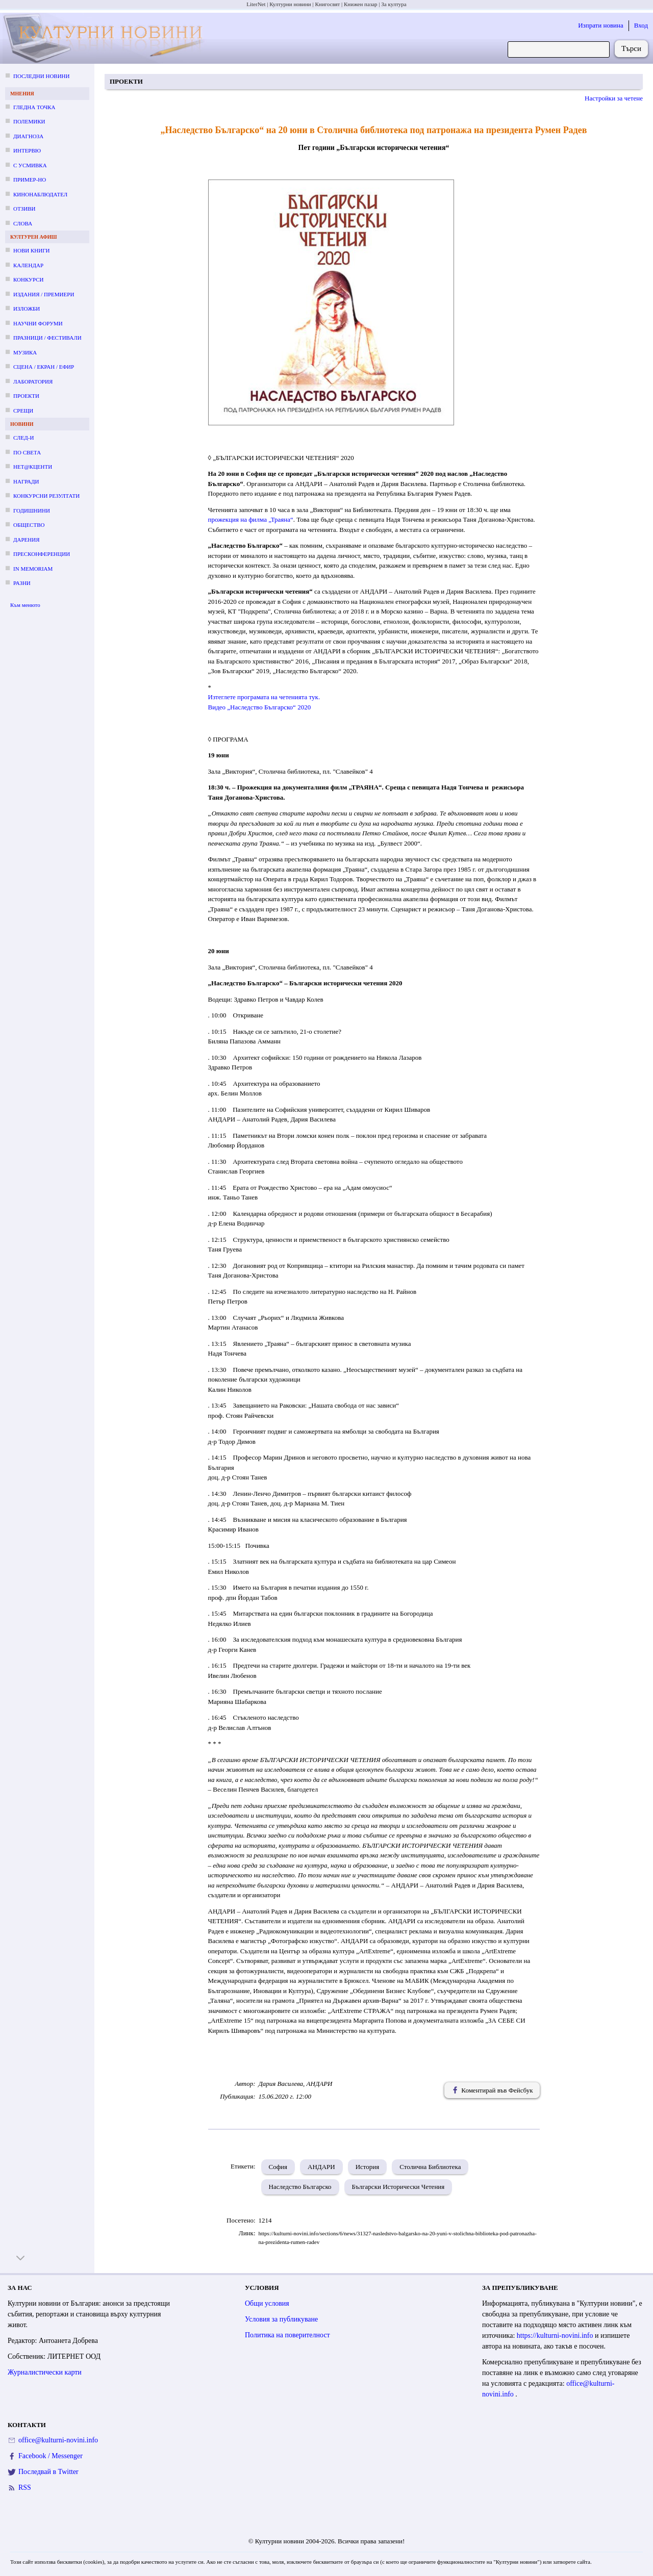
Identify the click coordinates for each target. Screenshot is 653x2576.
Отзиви (24, 209)
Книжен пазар (361, 4)
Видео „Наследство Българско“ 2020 (259, 707)
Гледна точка (34, 107)
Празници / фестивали (47, 338)
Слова (22, 223)
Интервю (27, 150)
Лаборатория (33, 381)
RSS (24, 2487)
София (278, 2167)
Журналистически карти (45, 2372)
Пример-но (29, 179)
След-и (23, 438)
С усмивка (30, 165)
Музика (25, 352)
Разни (22, 583)
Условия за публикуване (281, 2319)
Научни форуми (38, 323)
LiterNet (255, 4)
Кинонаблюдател (40, 194)
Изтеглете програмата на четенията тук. (265, 697)
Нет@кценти (32, 467)
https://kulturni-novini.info (556, 2335)
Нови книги (31, 250)
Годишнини (31, 510)
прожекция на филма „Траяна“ (250, 519)
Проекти (26, 396)
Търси (631, 48)
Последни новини (41, 76)
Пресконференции (41, 554)
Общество (28, 525)
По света (27, 452)
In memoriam (33, 569)
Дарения (26, 540)
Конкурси (28, 279)
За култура (393, 4)
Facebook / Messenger (50, 2456)
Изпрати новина (600, 25)
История (368, 2167)
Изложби (26, 308)
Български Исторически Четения (398, 2186)
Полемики (29, 121)
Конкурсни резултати (46, 496)
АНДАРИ (321, 2167)
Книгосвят (327, 4)
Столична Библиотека (430, 2167)
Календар (28, 265)
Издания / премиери (43, 294)
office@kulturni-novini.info (58, 2440)
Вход (641, 25)
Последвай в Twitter (48, 2472)
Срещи (23, 410)
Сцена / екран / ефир (43, 367)
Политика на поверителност (287, 2335)
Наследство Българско (300, 2186)
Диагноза (28, 136)
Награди (26, 481)
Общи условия (267, 2303)
